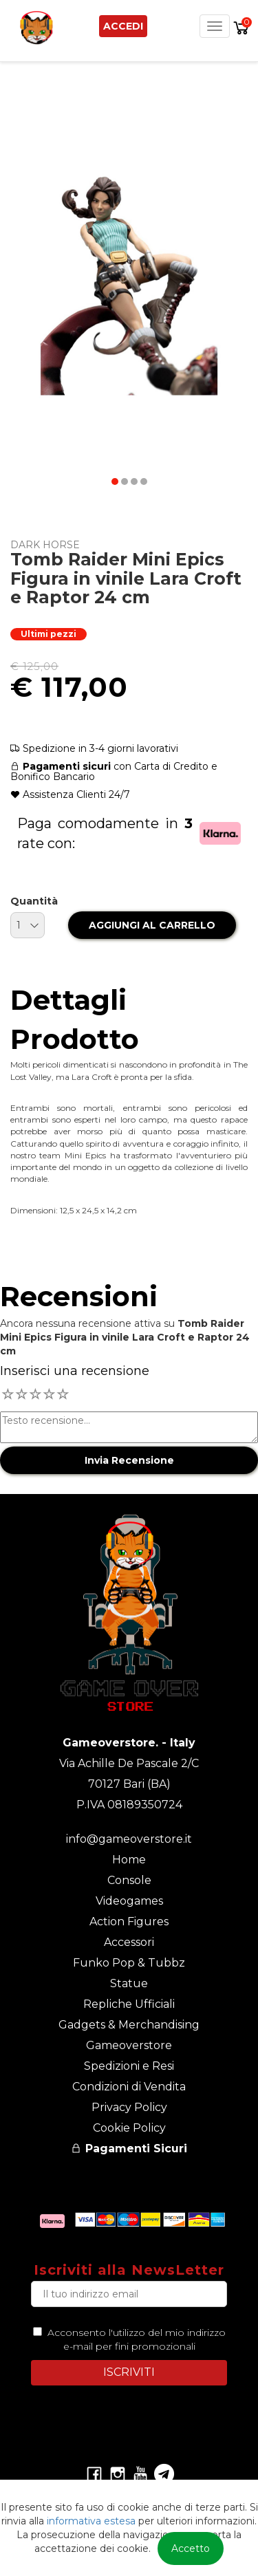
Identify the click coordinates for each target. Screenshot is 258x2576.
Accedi (123, 26)
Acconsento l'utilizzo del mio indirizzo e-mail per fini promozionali (134, 2339)
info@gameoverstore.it (129, 1839)
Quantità (34, 901)
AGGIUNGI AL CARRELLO (152, 925)
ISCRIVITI (129, 2372)
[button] (114, 481)
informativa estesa (91, 2521)
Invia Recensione (129, 1460)
